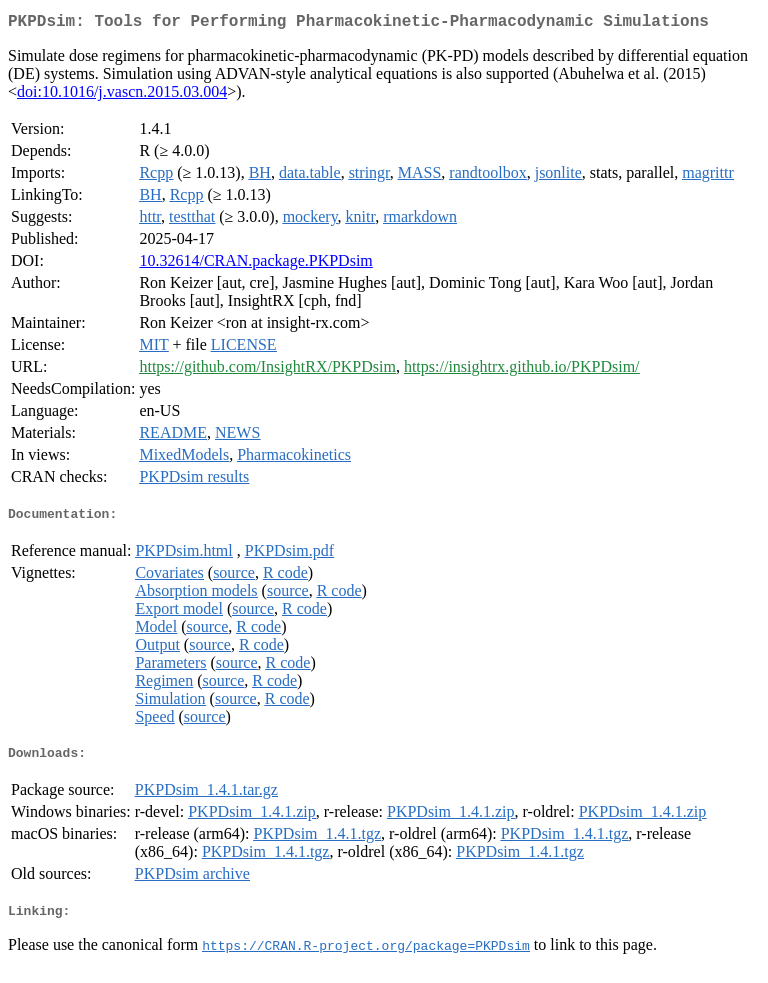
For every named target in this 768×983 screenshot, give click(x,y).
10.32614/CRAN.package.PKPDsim (255, 264)
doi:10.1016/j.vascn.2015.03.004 (122, 95)
